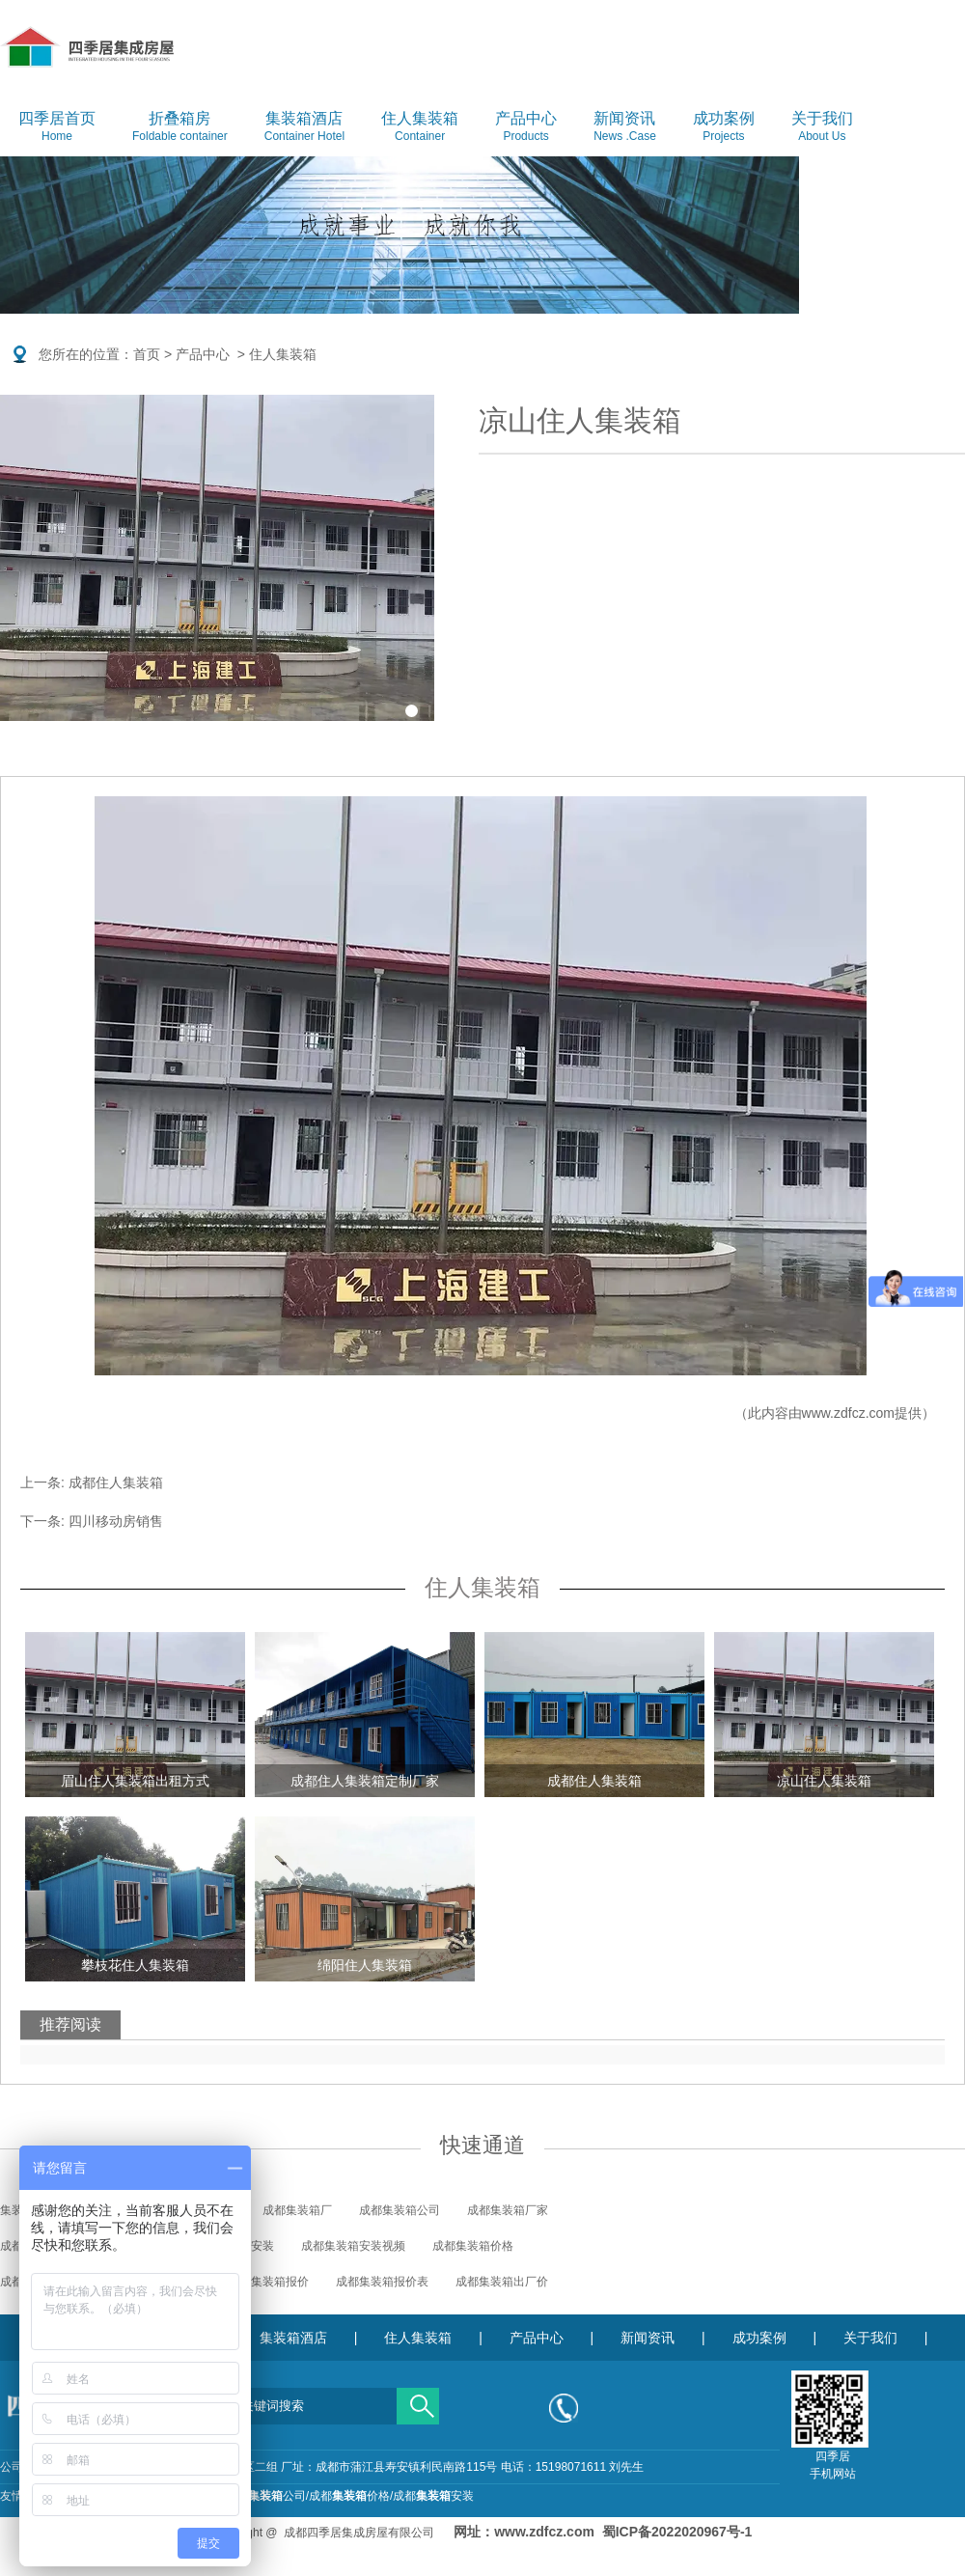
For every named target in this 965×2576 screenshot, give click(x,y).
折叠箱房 (180, 127)
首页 (146, 354)
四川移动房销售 (116, 1521)
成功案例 (724, 127)
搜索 (417, 2399)
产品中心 (526, 127)
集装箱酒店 (304, 127)
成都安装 (433, 2496)
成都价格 (349, 2496)
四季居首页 (57, 127)
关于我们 (822, 127)
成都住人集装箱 (116, 1482)
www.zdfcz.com (848, 1413)
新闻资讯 (624, 127)
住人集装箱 (419, 127)
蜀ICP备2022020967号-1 (677, 2531)
